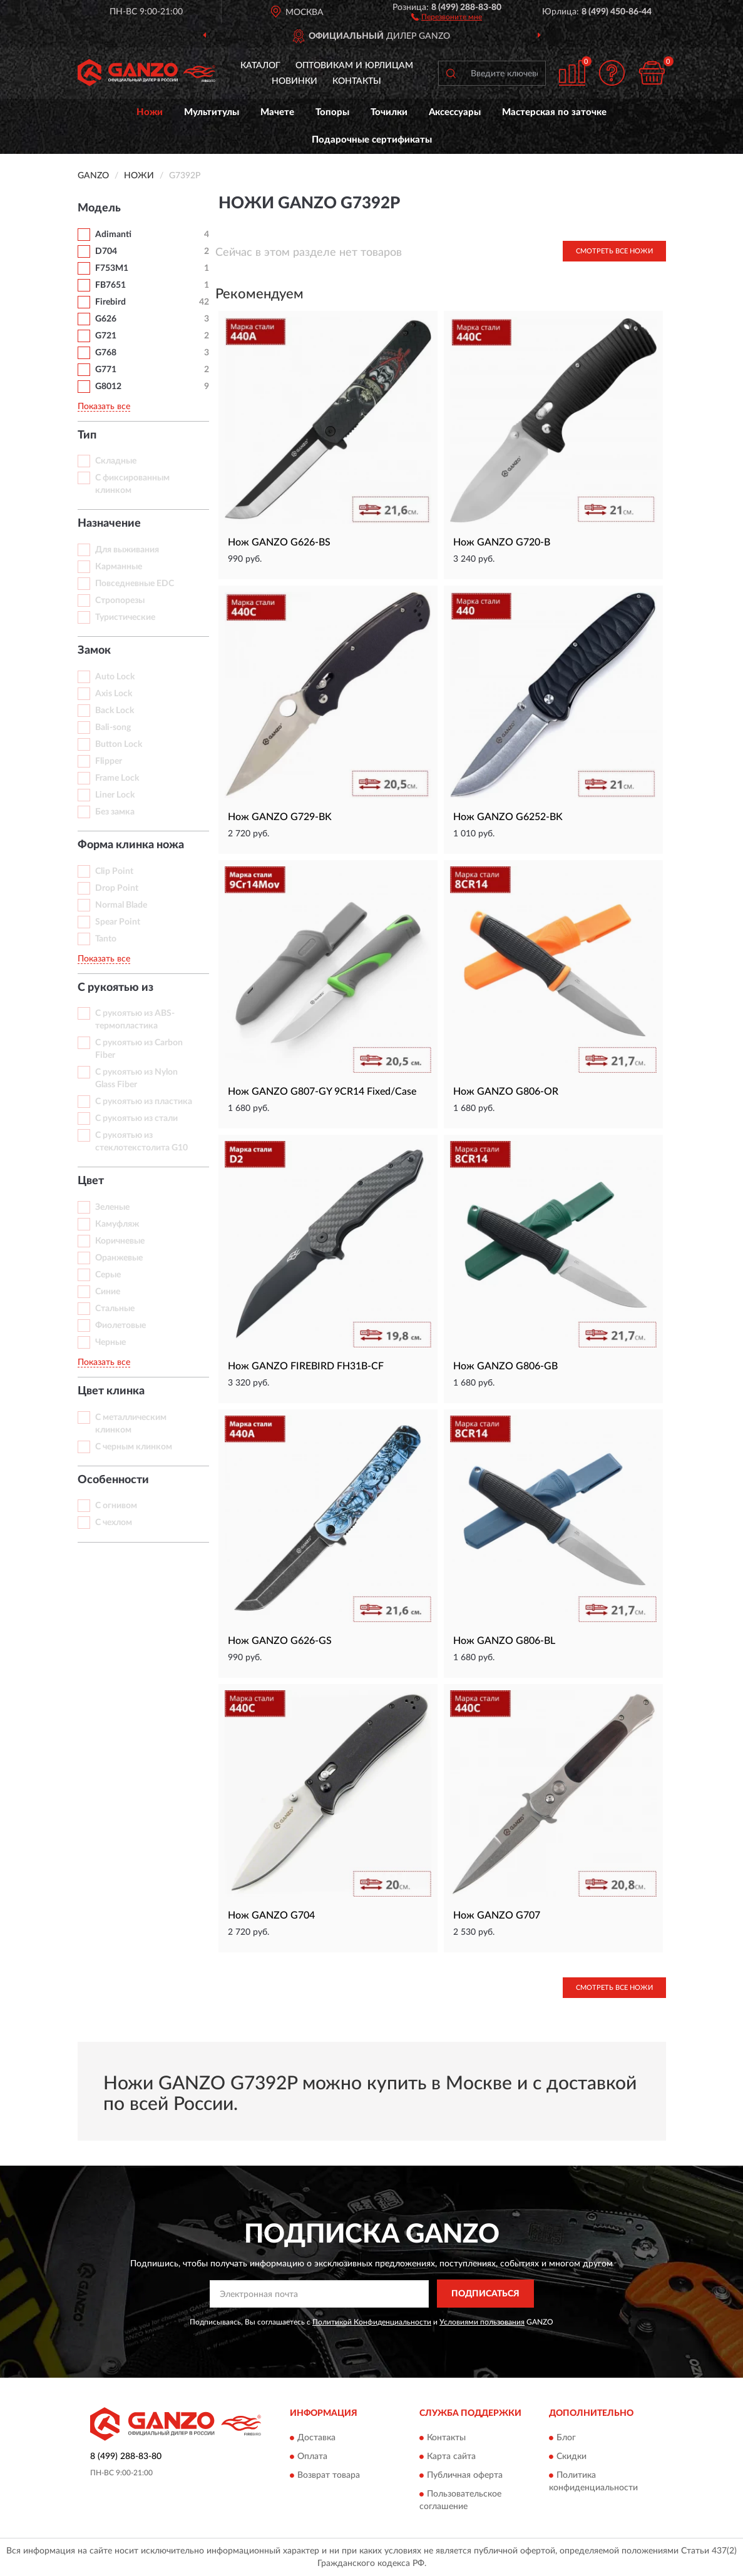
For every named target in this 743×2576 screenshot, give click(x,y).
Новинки (294, 81)
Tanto (105, 939)
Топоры (332, 112)
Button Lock (118, 744)
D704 (106, 251)
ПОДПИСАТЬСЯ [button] (485, 2293)
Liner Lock (115, 795)
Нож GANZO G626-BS (279, 542)
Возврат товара (328, 2475)
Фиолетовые (120, 1325)
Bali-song (113, 727)
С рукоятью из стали (136, 1118)
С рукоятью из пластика (143, 1101)
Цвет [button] (91, 1181)
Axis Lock (113, 693)
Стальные (115, 1308)
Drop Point (116, 888)
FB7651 (110, 285)
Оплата (312, 2456)
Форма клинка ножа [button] (131, 845)
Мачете (277, 112)
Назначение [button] (109, 523)
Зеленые (112, 1207)
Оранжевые (119, 1258)
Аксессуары (455, 112)
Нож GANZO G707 (496, 1915)
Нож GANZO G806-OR (505, 1092)
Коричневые (120, 1241)
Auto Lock (115, 676)
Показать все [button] (104, 406)
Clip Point (114, 871)
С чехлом (113, 1522)
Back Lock (114, 710)
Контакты (356, 81)
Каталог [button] (260, 65)
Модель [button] (99, 208)
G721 (105, 336)
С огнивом (116, 1505)
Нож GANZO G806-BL (504, 1641)
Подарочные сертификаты (372, 140)
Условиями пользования (482, 2322)
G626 (105, 319)
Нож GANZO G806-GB (505, 1366)
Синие (107, 1291)
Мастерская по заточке (554, 112)
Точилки (389, 112)
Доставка (316, 2437)
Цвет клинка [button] (111, 1391)
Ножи (149, 112)
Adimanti (113, 234)
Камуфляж (117, 1224)
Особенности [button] (113, 1480)
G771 (105, 369)
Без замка (115, 812)
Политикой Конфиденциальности (371, 2322)
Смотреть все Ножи (614, 251)
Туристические (125, 617)
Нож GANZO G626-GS (280, 1641)
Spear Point (117, 922)
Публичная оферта (465, 2475)
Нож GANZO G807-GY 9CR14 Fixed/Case (322, 1092)
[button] (446, 16)
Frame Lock (117, 778)
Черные (110, 1342)
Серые (108, 1274)
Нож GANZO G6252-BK (508, 817)
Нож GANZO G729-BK (280, 817)
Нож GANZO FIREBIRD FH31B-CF (306, 1366)
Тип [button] (87, 435)
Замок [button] (94, 650)
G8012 (108, 386)
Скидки (571, 2456)
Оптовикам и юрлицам (354, 65)
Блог (566, 2437)
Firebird (110, 302)
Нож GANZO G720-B (501, 542)
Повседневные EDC (134, 583)
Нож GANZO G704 (271, 1915)
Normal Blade (121, 905)
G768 (105, 352)
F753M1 (111, 268)
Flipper (108, 761)
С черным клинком (133, 1447)
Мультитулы (211, 112)
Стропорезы (120, 600)
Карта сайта (451, 2456)
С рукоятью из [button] (115, 987)
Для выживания (127, 549)
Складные (115, 461)
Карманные (118, 566)
